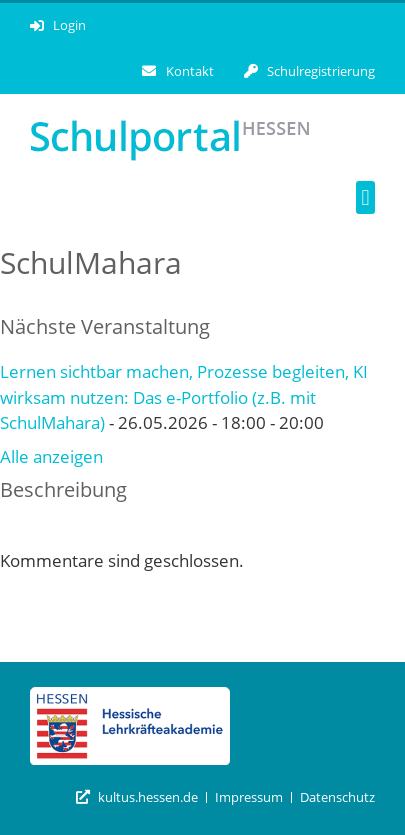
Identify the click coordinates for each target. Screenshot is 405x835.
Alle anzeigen (51, 456)
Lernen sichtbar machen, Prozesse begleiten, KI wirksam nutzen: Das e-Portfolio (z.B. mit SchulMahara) (184, 397)
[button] (365, 197)
